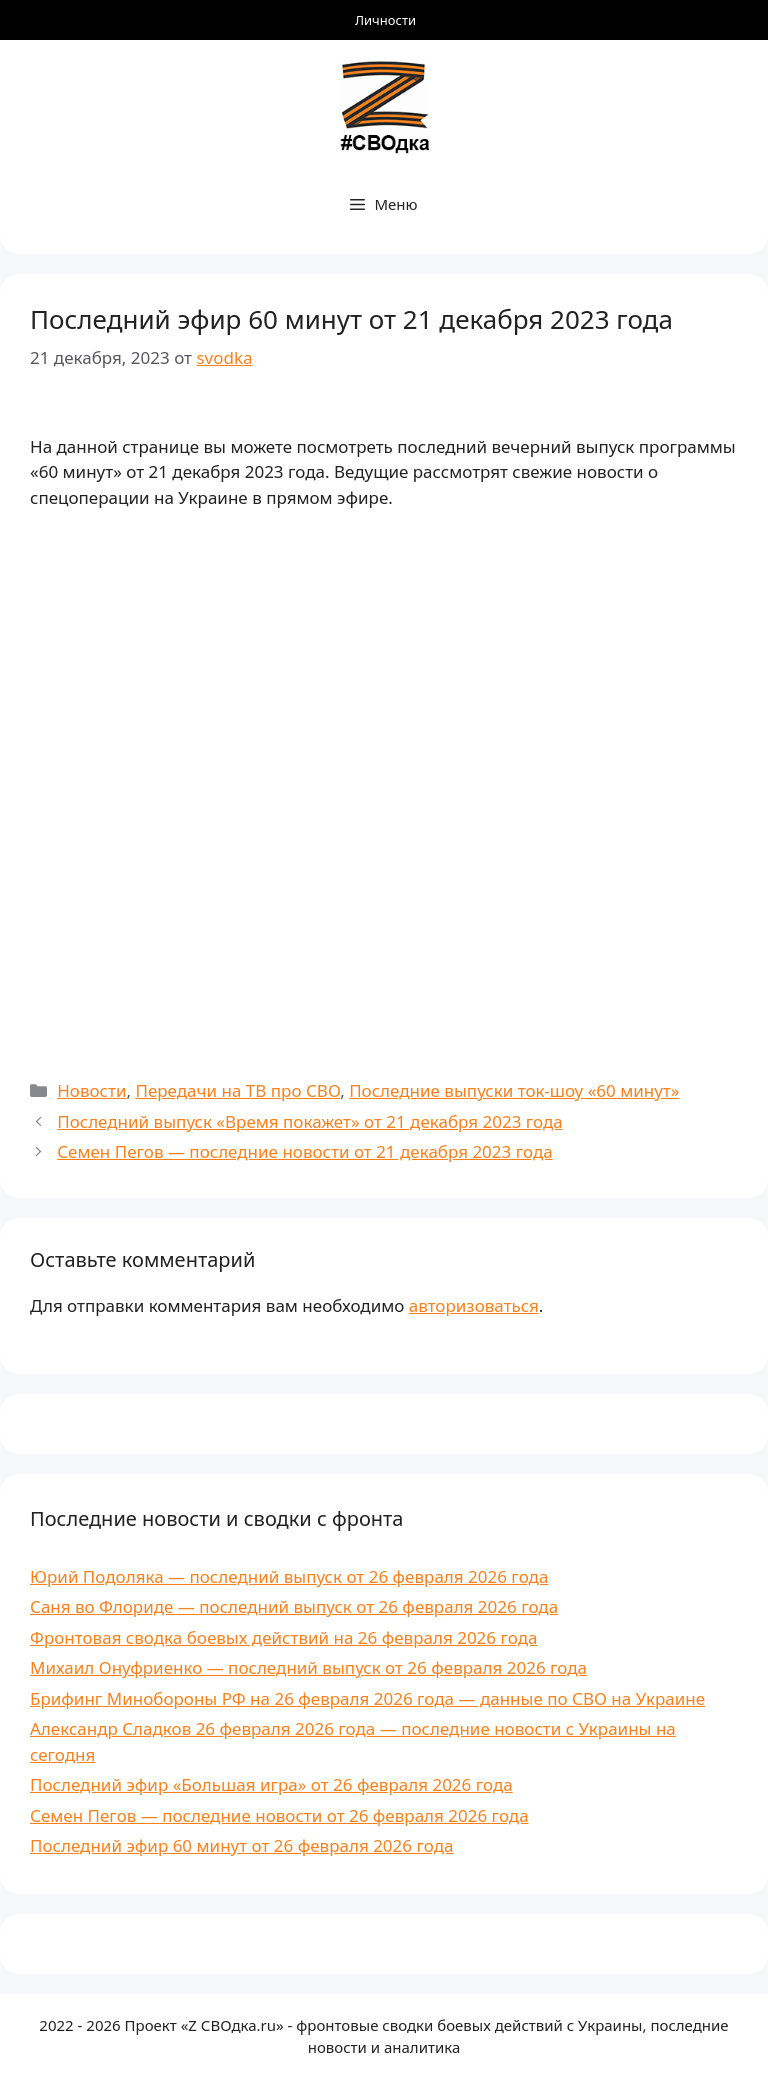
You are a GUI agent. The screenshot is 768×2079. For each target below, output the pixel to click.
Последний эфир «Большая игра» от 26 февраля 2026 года (271, 1784)
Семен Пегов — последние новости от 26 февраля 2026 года (279, 1815)
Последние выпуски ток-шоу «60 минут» (514, 1090)
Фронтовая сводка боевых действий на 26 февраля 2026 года (283, 1637)
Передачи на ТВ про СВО (237, 1090)
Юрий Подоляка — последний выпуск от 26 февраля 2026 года (289, 1576)
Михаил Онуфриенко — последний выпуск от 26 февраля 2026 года (308, 1667)
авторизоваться (474, 1305)
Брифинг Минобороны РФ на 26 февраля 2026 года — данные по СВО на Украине (367, 1698)
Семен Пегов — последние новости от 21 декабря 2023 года (304, 1151)
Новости (91, 1090)
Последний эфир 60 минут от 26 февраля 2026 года (241, 1845)
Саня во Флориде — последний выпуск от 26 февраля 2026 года (294, 1606)
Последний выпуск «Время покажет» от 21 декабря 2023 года (310, 1121)
